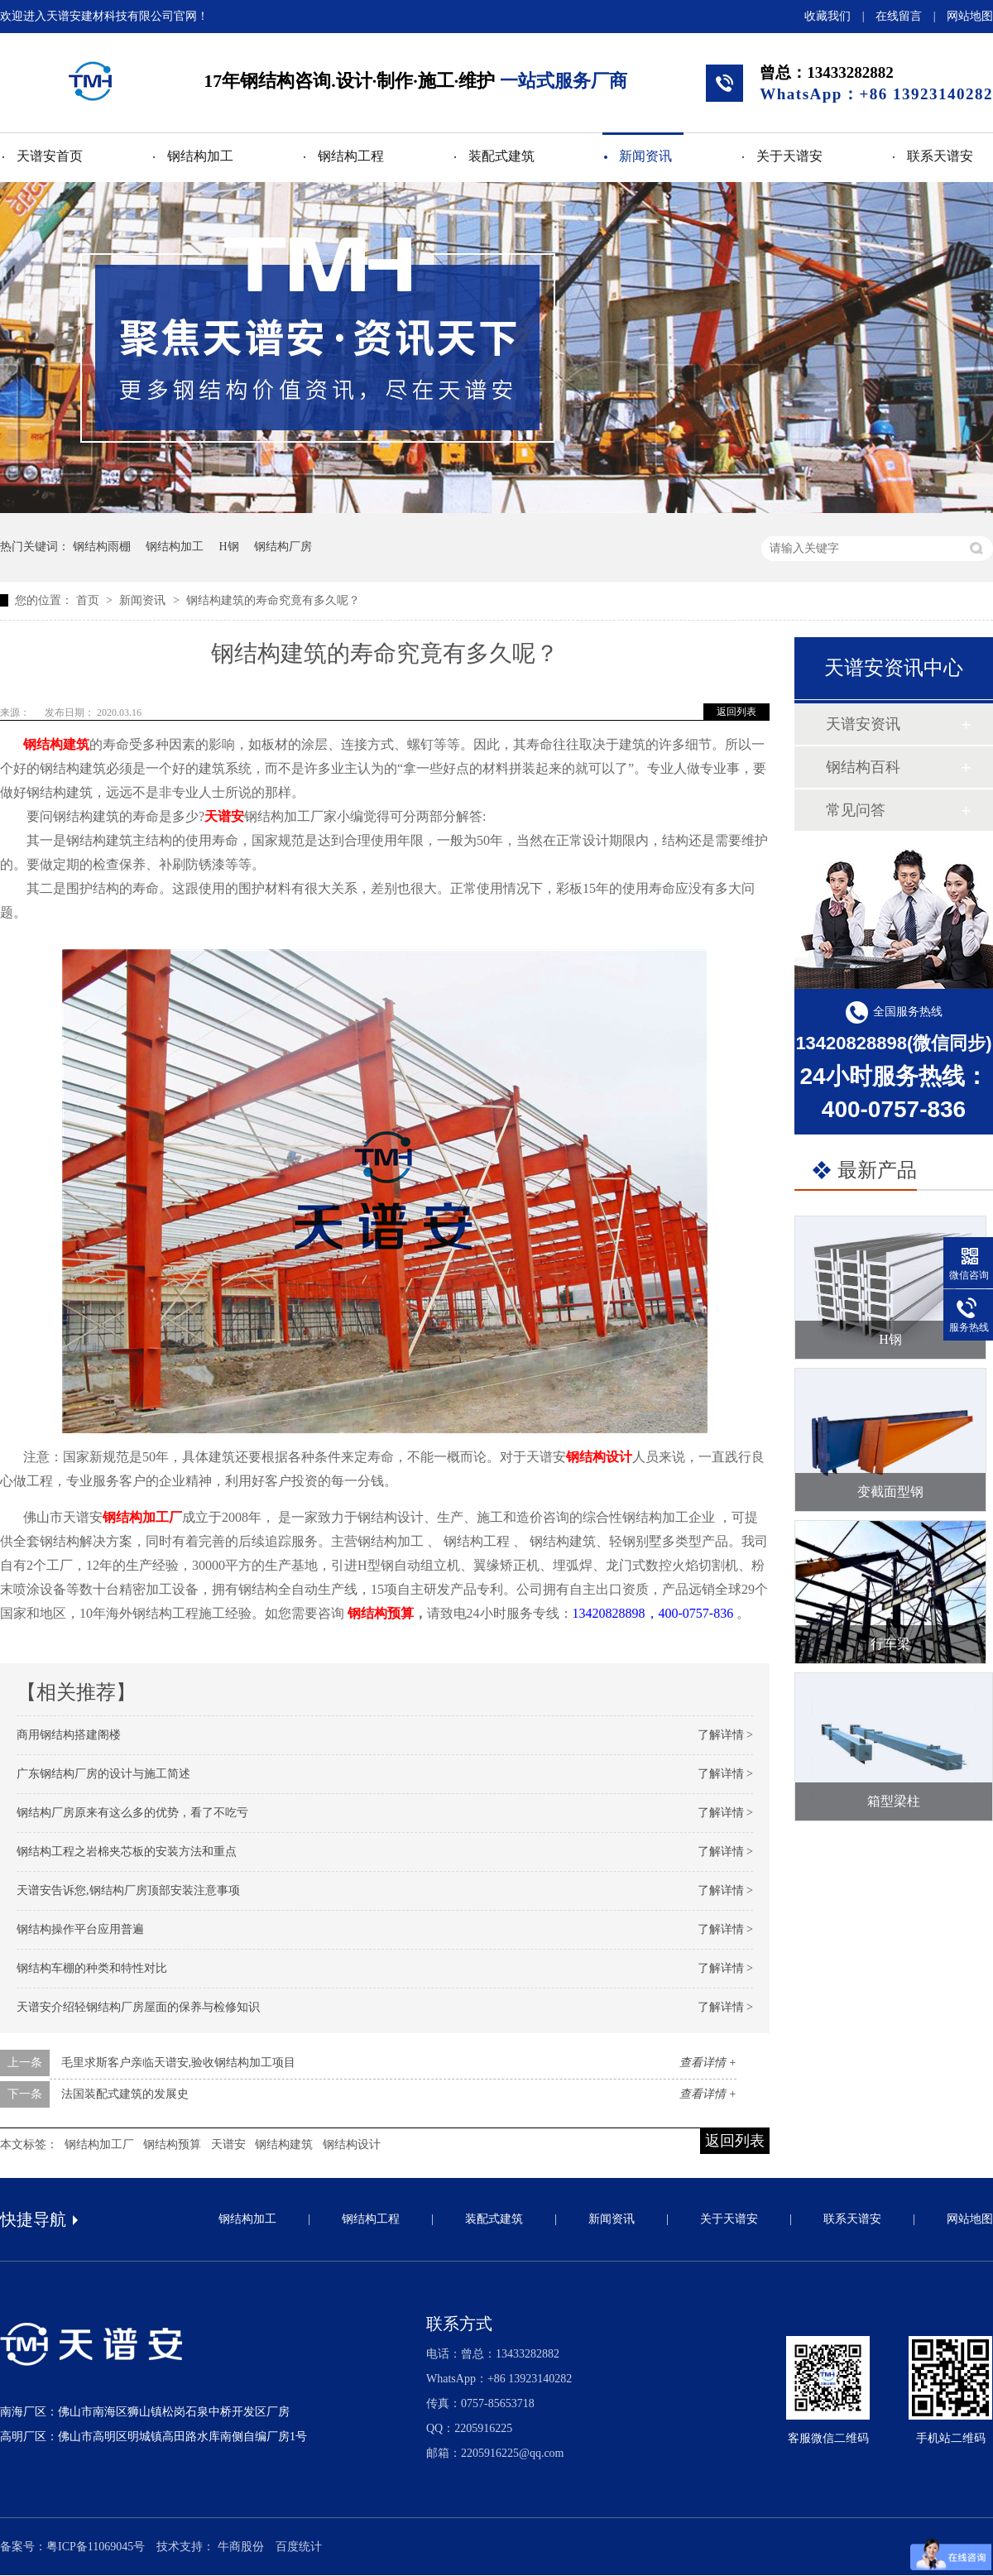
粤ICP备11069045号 (95, 2546)
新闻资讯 (645, 156)
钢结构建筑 (56, 744)
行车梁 (890, 1644)
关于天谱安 (789, 156)
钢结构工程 (351, 156)
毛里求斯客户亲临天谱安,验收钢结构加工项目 (178, 2062)
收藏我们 (827, 16)
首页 (89, 600)
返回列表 (736, 711)
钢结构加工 (200, 156)
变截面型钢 (890, 1492)
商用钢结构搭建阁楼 (69, 1735)
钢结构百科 (863, 767)
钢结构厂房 (283, 546)
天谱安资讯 (863, 724)
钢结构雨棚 (102, 546)
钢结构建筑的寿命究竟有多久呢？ (273, 600)
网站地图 (970, 16)
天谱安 (224, 816)
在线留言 (898, 16)
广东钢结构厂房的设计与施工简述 (103, 1774)
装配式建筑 (501, 156)
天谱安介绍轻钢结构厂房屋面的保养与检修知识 (138, 2007)
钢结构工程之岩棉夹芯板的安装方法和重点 (127, 1851)
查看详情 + (707, 2062)
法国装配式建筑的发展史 (125, 2094)
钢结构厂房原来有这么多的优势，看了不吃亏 (132, 1812)
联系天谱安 (940, 156)
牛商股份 (241, 2546)
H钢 (229, 546)
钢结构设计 (599, 1457)
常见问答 (855, 810)
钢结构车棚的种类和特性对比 (92, 1968)
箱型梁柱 (893, 1801)
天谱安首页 (50, 156)
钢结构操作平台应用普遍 (80, 1929)
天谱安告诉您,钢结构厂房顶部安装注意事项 (128, 1890)
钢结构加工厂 (142, 1517)
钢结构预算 (381, 1613)
